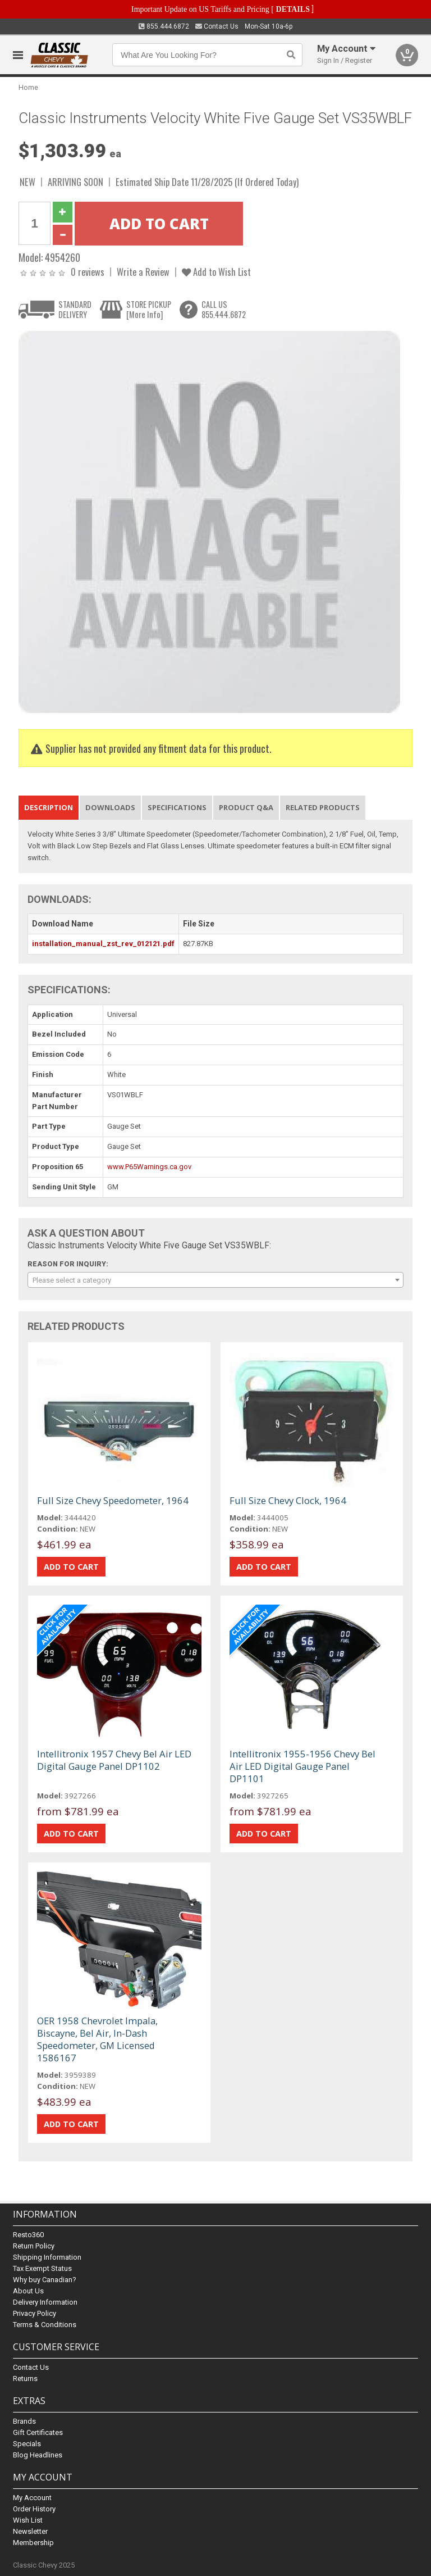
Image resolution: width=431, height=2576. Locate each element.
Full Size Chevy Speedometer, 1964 (113, 1500)
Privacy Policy (34, 2313)
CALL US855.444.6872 (223, 309)
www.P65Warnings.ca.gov (149, 1166)
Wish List (28, 2520)
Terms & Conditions (44, 2324)
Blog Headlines (37, 2455)
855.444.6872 (164, 26)
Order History (34, 2509)
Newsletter (30, 2531)
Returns (25, 2378)
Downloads (110, 807)
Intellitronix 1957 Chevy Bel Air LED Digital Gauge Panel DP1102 (114, 1760)
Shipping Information (47, 2257)
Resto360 (28, 2234)
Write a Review (143, 272)
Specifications (177, 807)
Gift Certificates (38, 2432)
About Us (28, 2291)
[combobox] (215, 1280)
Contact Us (217, 26)
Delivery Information (45, 2302)
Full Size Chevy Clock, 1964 (288, 1500)
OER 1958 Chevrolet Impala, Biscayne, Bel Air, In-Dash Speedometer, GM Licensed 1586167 (97, 2039)
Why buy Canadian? (44, 2279)
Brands (24, 2421)
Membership (33, 2542)
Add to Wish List (216, 272)
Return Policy (33, 2246)
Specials (27, 2443)
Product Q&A (246, 807)
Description (48, 807)
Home (28, 87)
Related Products (323, 807)
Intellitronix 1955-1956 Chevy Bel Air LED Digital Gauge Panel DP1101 (302, 1766)
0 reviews (87, 272)
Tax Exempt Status (42, 2268)
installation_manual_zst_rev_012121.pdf (103, 943)
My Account (32, 2497)
